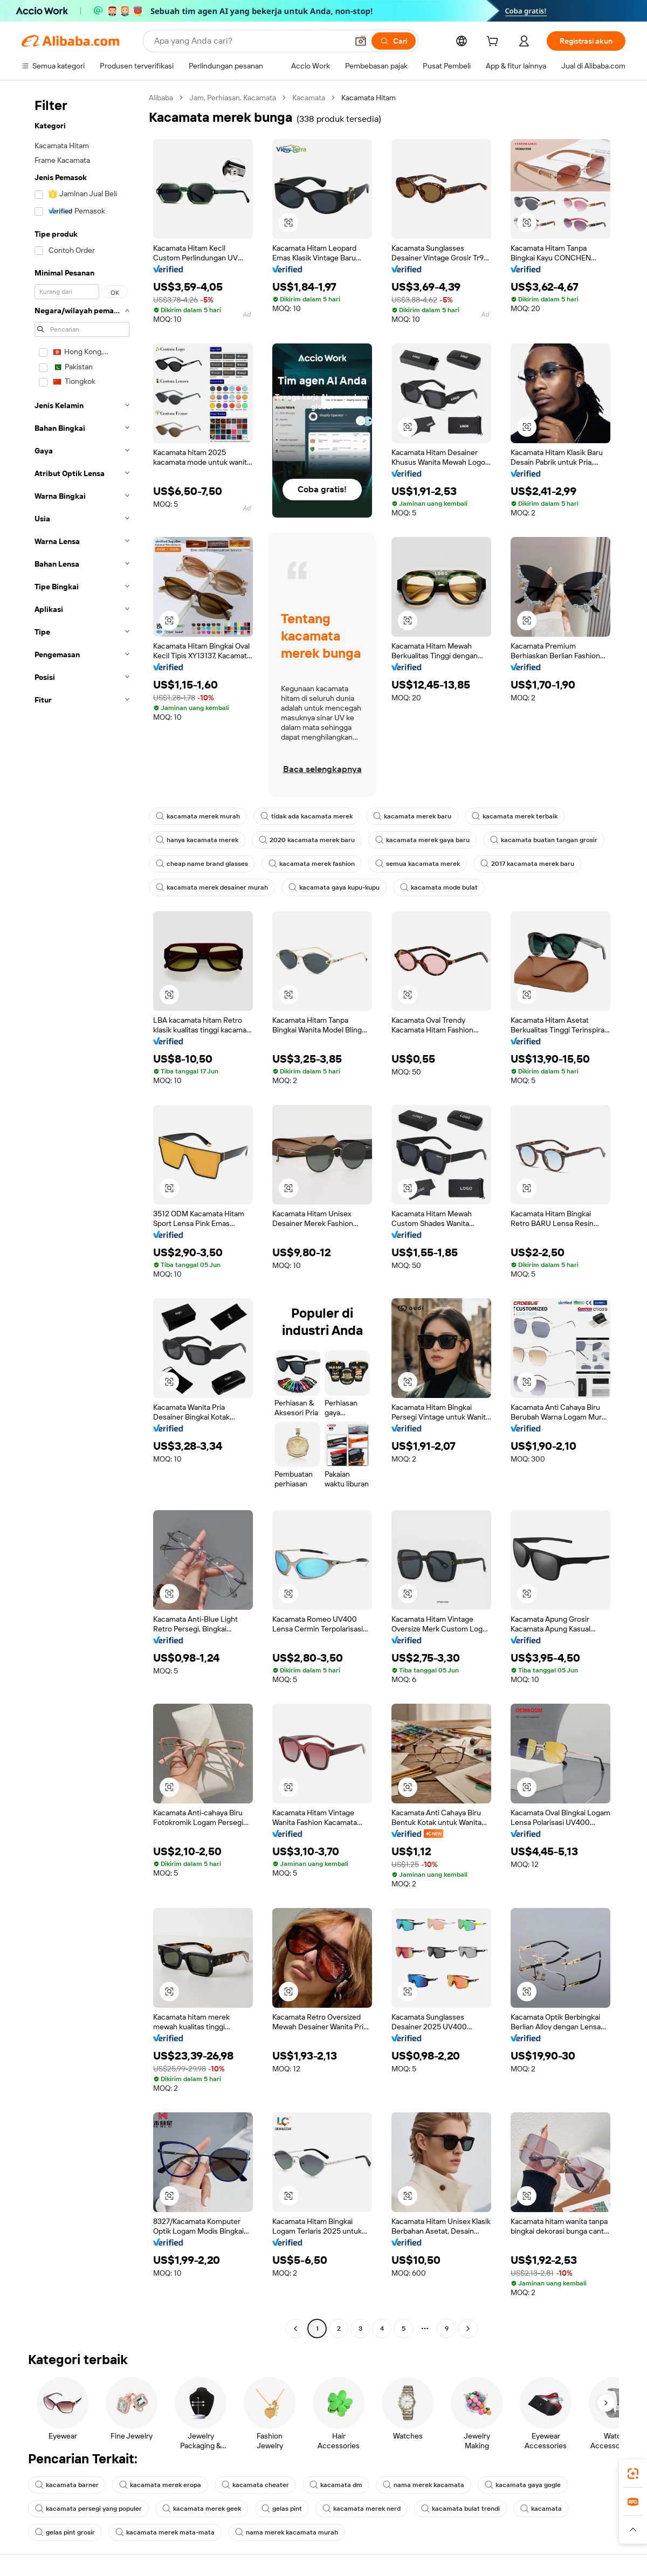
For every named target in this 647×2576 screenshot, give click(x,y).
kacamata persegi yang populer (88, 2508)
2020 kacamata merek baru (307, 840)
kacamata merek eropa (160, 2485)
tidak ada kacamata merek (306, 816)
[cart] (494, 42)
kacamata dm (335, 2485)
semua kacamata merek (417, 863)
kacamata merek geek (201, 2508)
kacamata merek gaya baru (422, 840)
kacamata (541, 2508)
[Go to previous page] (295, 2328)
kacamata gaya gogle (523, 2485)
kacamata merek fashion (312, 863)
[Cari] (393, 41)
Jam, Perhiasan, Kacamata (232, 97)
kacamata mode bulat (439, 887)
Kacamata (308, 97)
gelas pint (281, 2508)
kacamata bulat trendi (460, 2508)
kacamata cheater (255, 2485)
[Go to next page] (468, 2328)
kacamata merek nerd (361, 2508)
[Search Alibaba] (250, 41)
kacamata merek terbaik (514, 816)
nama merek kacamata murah (286, 2532)
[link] (633, 2474)
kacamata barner (67, 2485)
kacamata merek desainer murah (212, 887)
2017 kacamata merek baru (527, 863)
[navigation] (82, 1214)
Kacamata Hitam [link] (368, 97)
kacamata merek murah (198, 816)
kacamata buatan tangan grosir (543, 840)
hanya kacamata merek (197, 840)
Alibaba (161, 97)
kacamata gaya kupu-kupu (334, 887)
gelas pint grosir (65, 2532)
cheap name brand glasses (202, 863)
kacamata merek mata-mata (165, 2532)
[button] (360, 41)
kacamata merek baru (412, 816)
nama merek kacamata (423, 2485)
